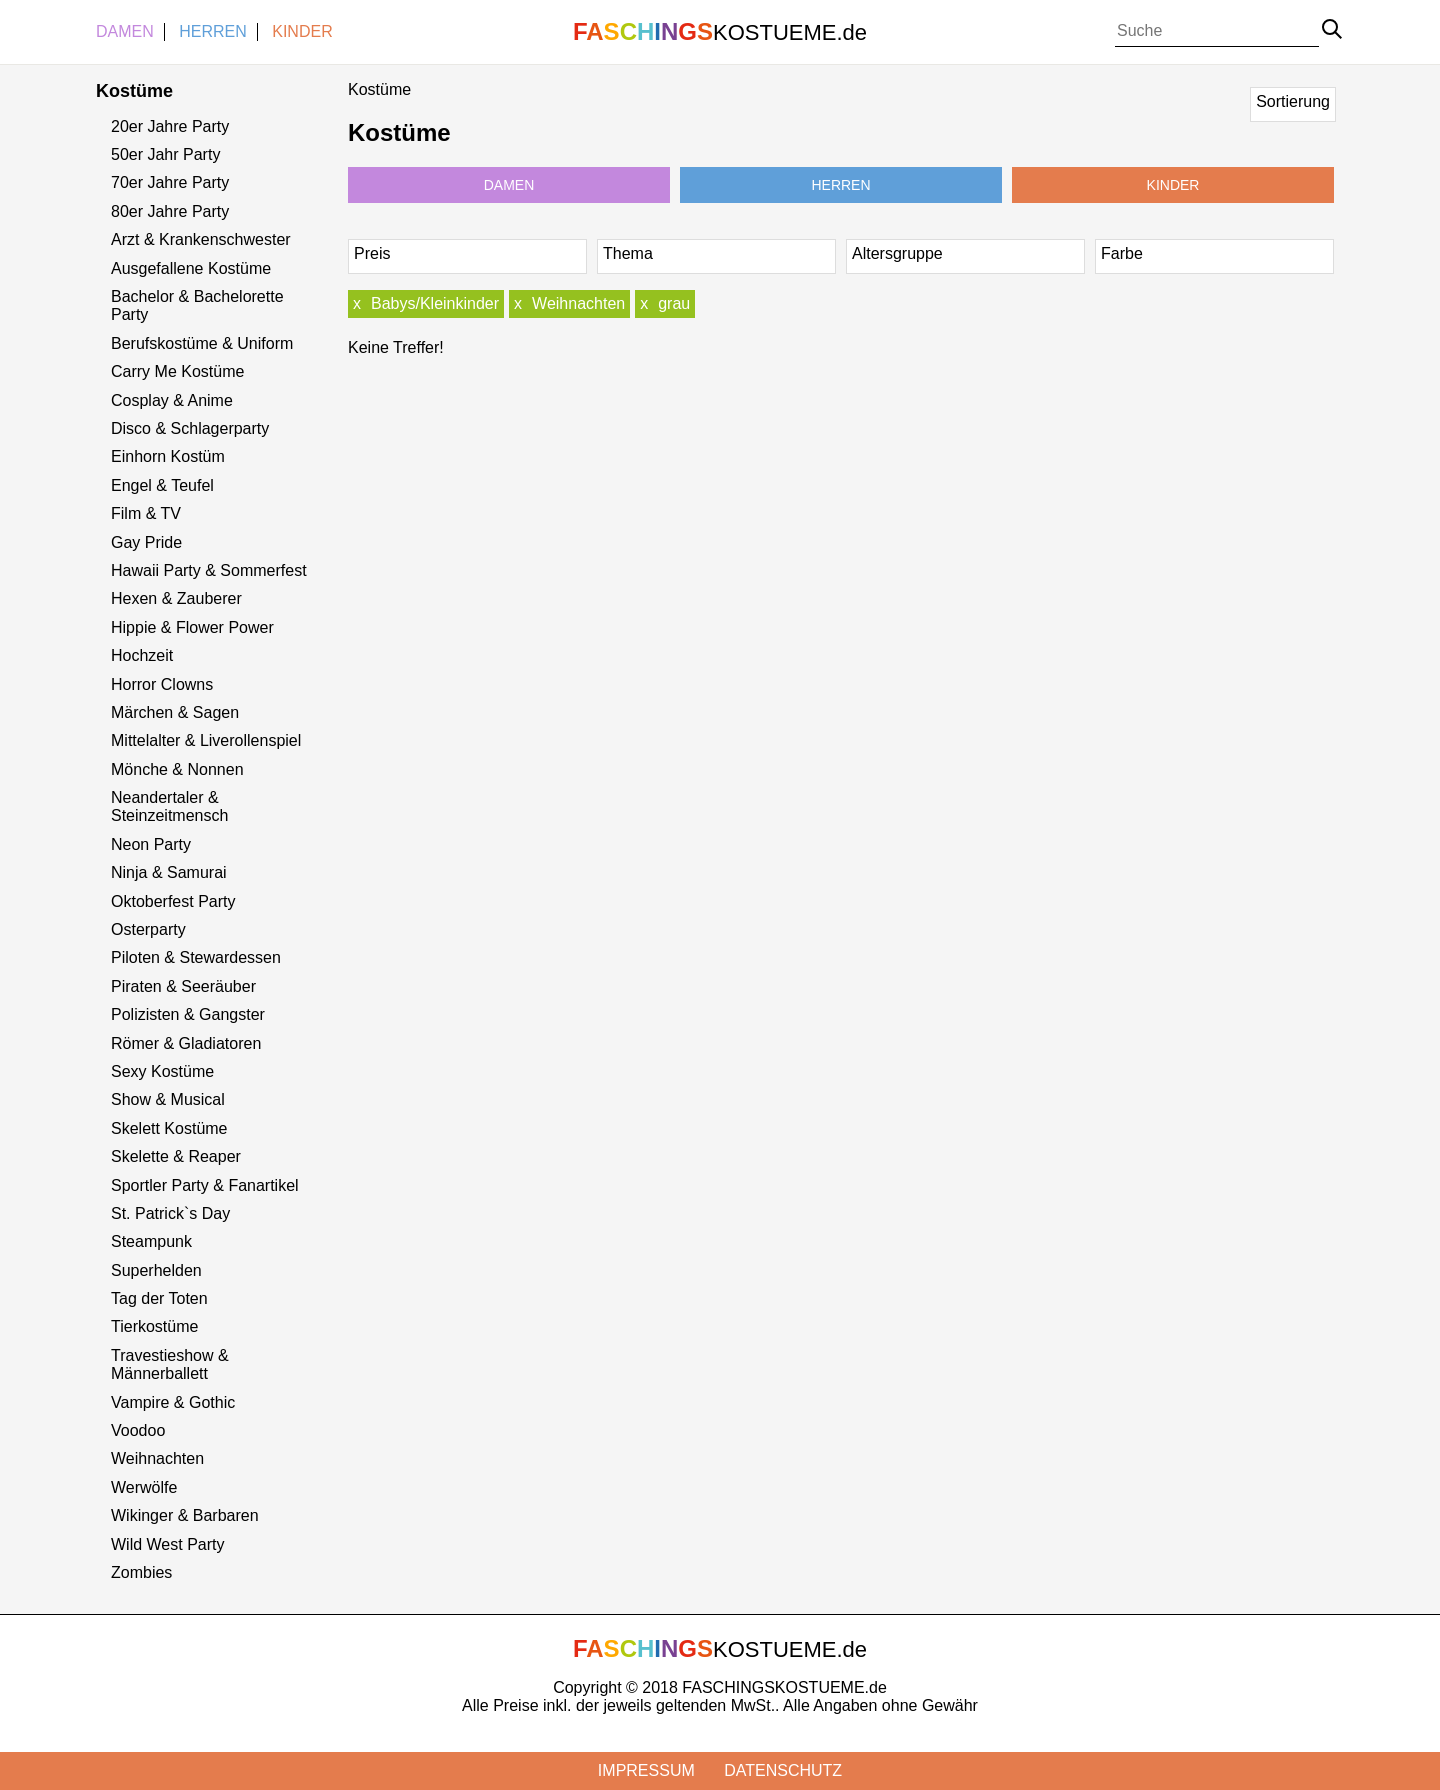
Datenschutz (783, 1770)
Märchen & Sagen (175, 712)
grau (674, 303)
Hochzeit (142, 655)
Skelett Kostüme (169, 1128)
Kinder (302, 31)
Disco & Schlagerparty (190, 428)
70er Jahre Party (170, 182)
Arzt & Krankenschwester (201, 239)
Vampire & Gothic (173, 1402)
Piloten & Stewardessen (196, 957)
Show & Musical (168, 1099)
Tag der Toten (159, 1298)
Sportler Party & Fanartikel (205, 1185)
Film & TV (146, 513)
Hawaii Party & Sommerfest (209, 570)
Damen (125, 31)
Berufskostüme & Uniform (202, 343)
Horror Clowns (162, 684)
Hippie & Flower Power (192, 627)
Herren (213, 31)
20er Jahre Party (170, 126)
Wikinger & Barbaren (185, 1515)
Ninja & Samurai (169, 872)
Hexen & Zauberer (176, 598)
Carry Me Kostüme (177, 371)
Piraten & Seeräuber (183, 986)
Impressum (646, 1770)
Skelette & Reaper (176, 1156)
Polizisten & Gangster (188, 1014)
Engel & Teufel (162, 485)
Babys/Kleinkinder (435, 303)
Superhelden (156, 1270)
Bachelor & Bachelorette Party (197, 305)
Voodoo (138, 1430)
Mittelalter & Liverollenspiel (206, 740)
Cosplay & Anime (172, 400)
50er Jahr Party (165, 154)
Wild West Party (168, 1544)
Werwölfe (144, 1487)
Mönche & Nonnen (177, 769)
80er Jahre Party (170, 211)
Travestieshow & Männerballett (170, 1364)
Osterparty (148, 929)
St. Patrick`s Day (170, 1213)
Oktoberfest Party (173, 901)
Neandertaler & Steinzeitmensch (169, 806)
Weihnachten (157, 1458)
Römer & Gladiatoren (186, 1043)
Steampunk (151, 1241)
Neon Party (151, 844)
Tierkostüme (154, 1326)
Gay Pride (146, 542)
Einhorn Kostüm (168, 456)
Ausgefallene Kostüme (191, 268)
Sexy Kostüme (162, 1071)
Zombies (141, 1572)
